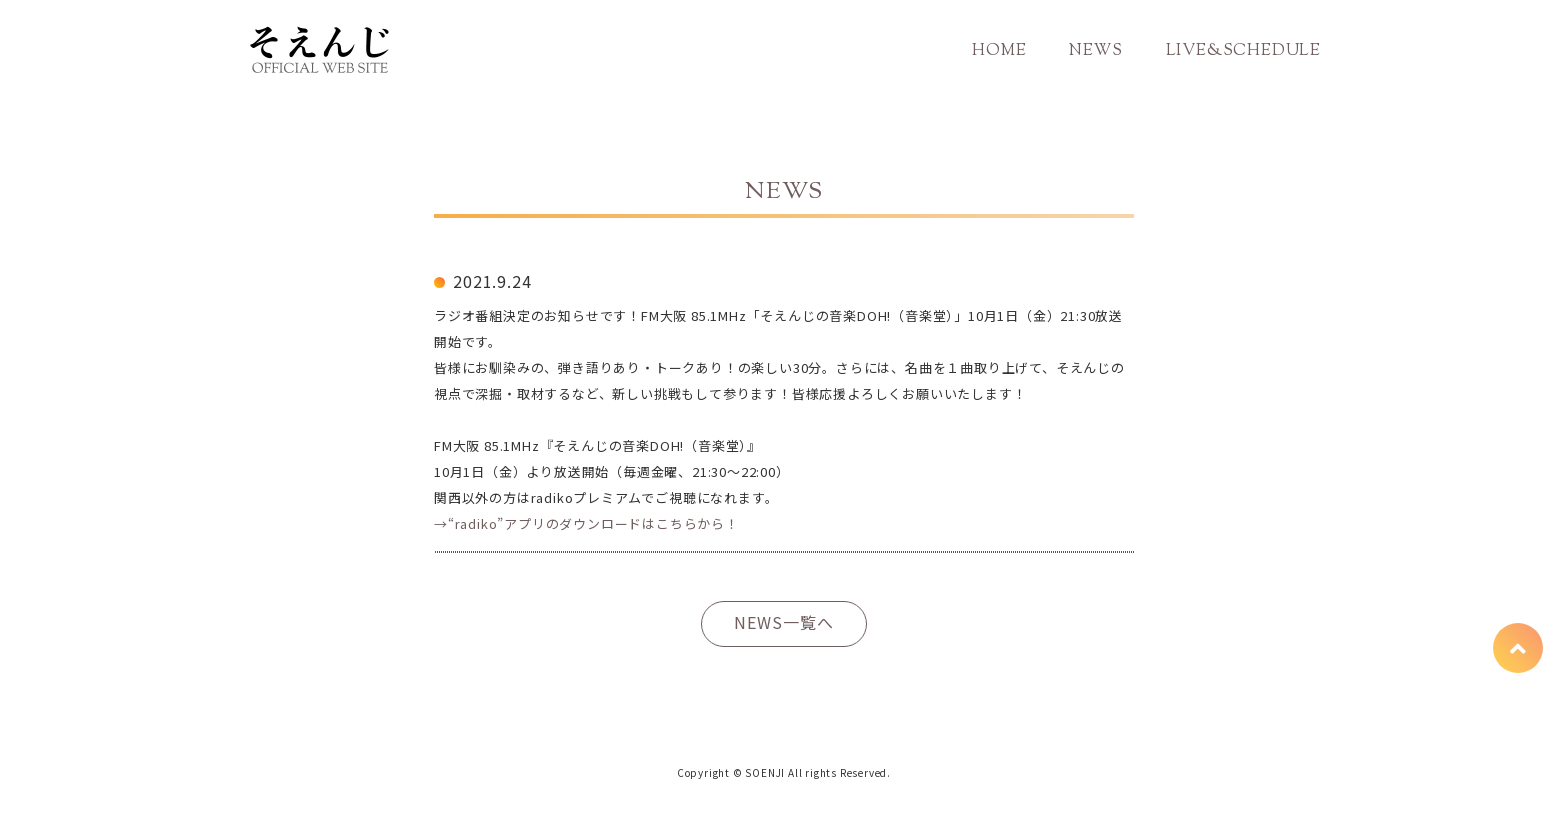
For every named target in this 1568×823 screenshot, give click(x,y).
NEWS (1095, 51)
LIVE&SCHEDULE (1243, 51)
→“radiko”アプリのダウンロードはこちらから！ (586, 523)
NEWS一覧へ (784, 622)
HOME (999, 51)
